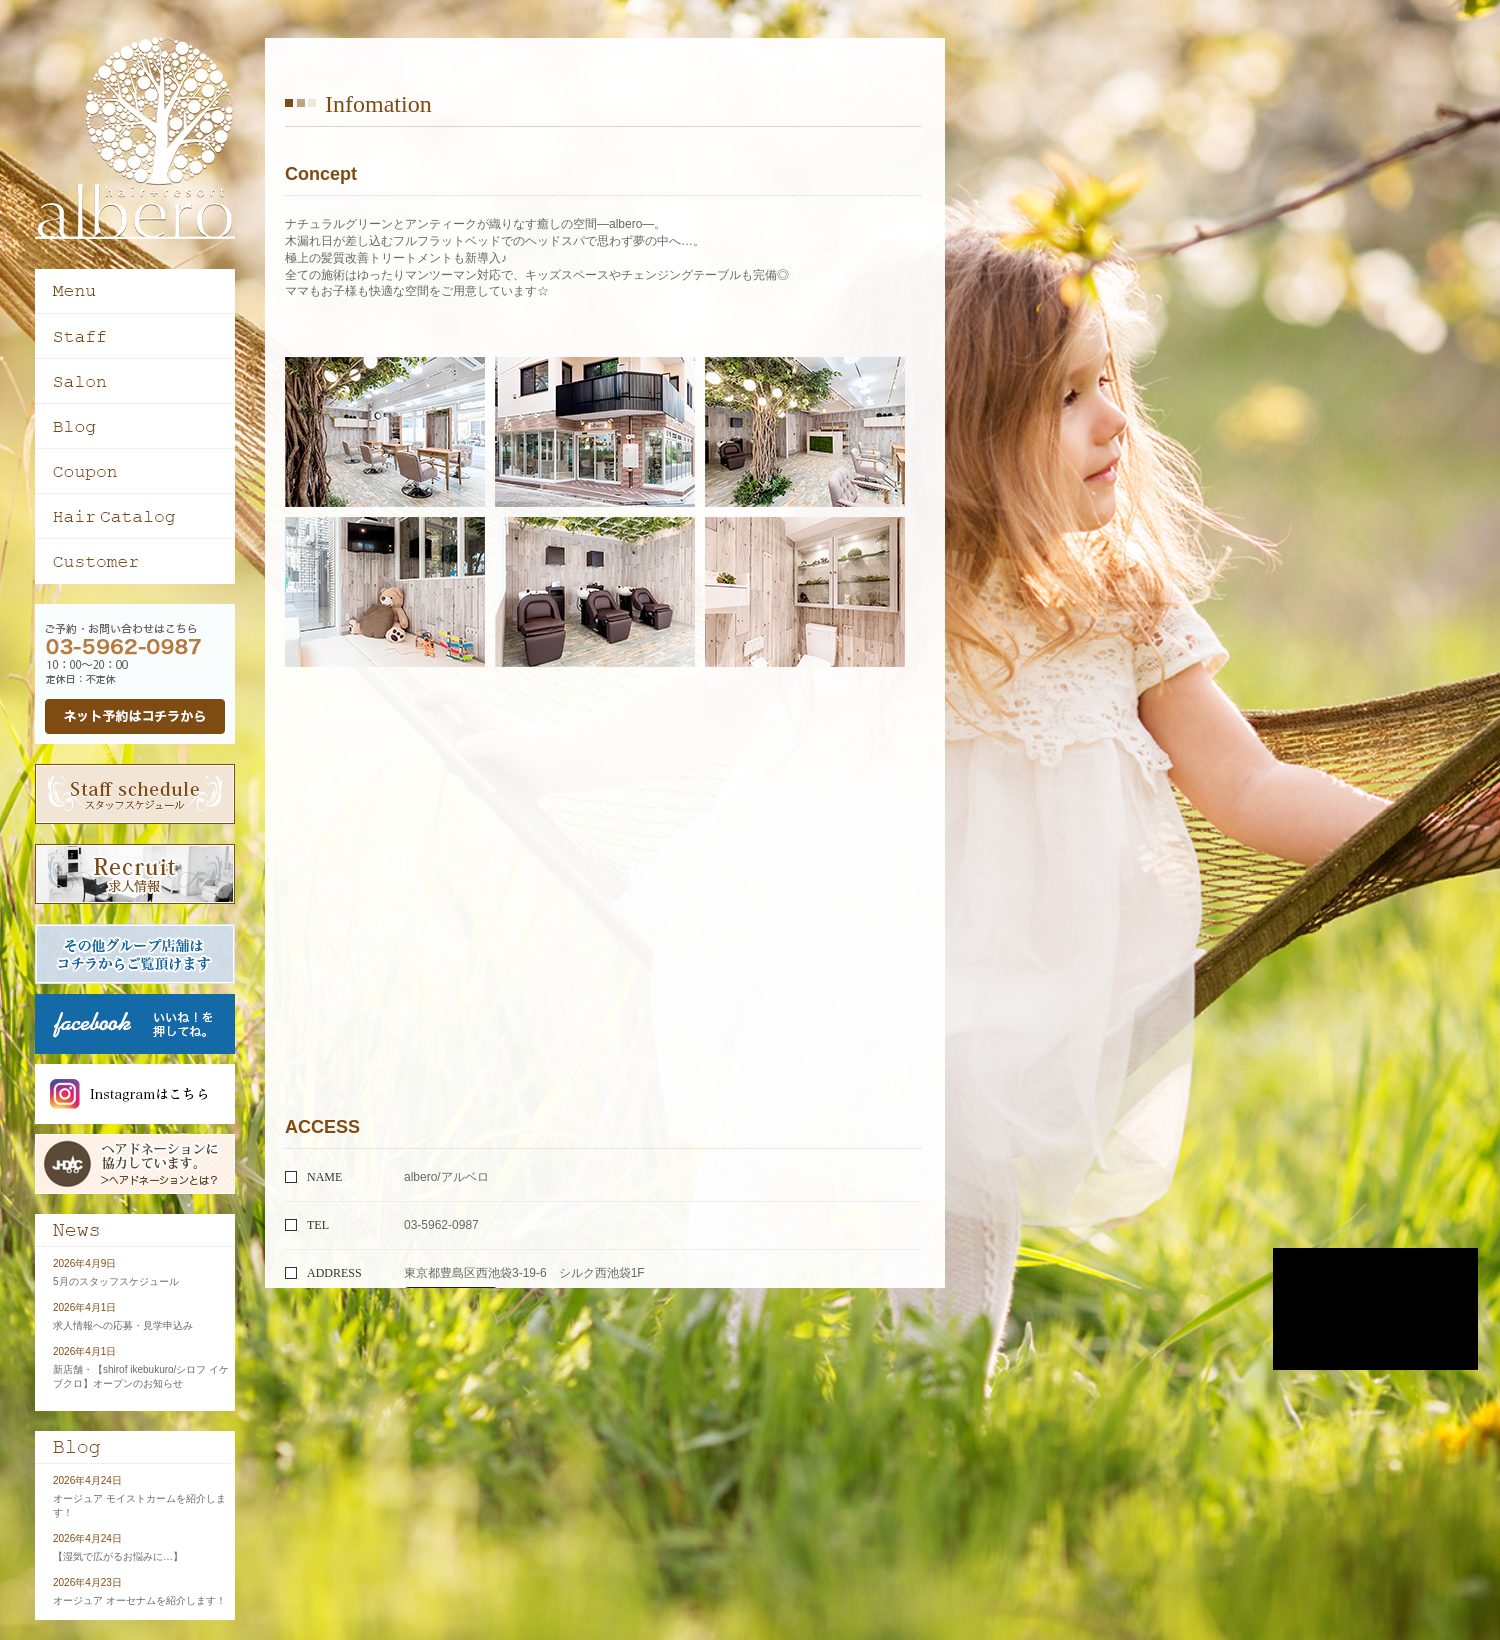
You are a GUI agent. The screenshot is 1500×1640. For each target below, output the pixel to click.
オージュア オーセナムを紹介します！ (139, 1600)
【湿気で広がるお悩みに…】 (118, 1556)
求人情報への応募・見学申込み (123, 1325)
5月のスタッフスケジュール (116, 1281)
